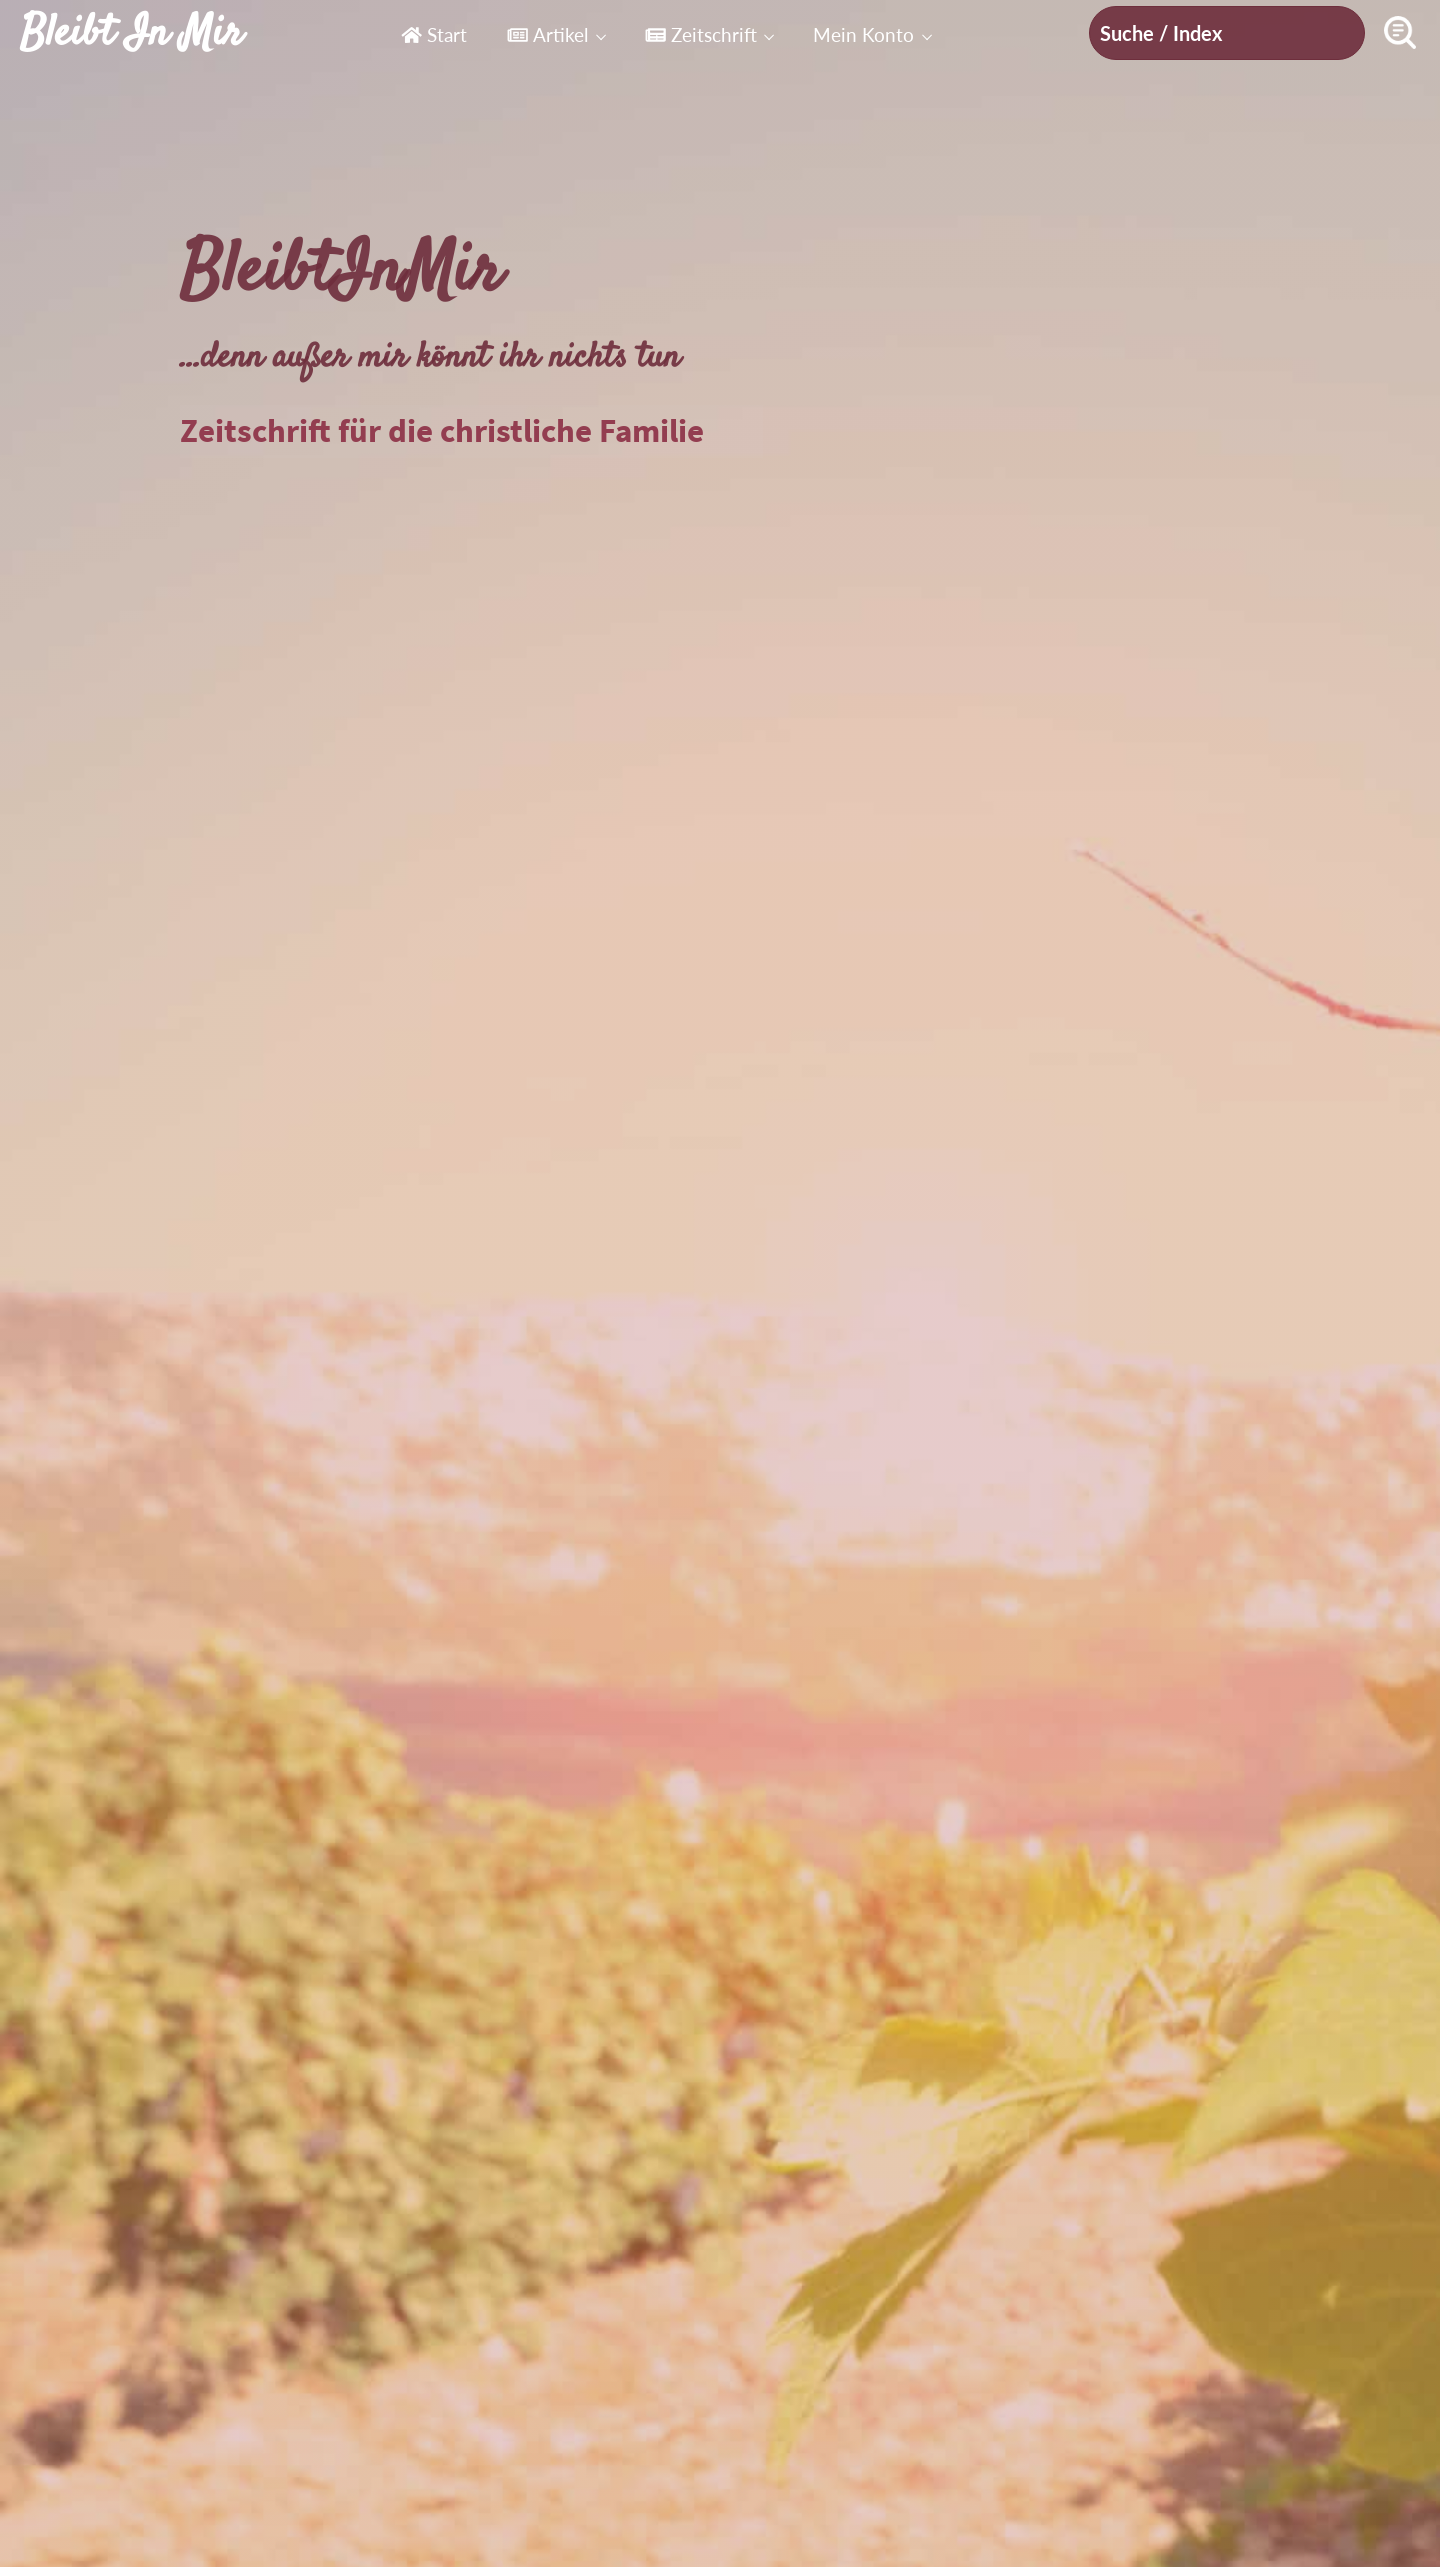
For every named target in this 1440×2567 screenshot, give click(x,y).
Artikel (547, 34)
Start (434, 34)
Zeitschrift (701, 34)
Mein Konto (863, 34)
